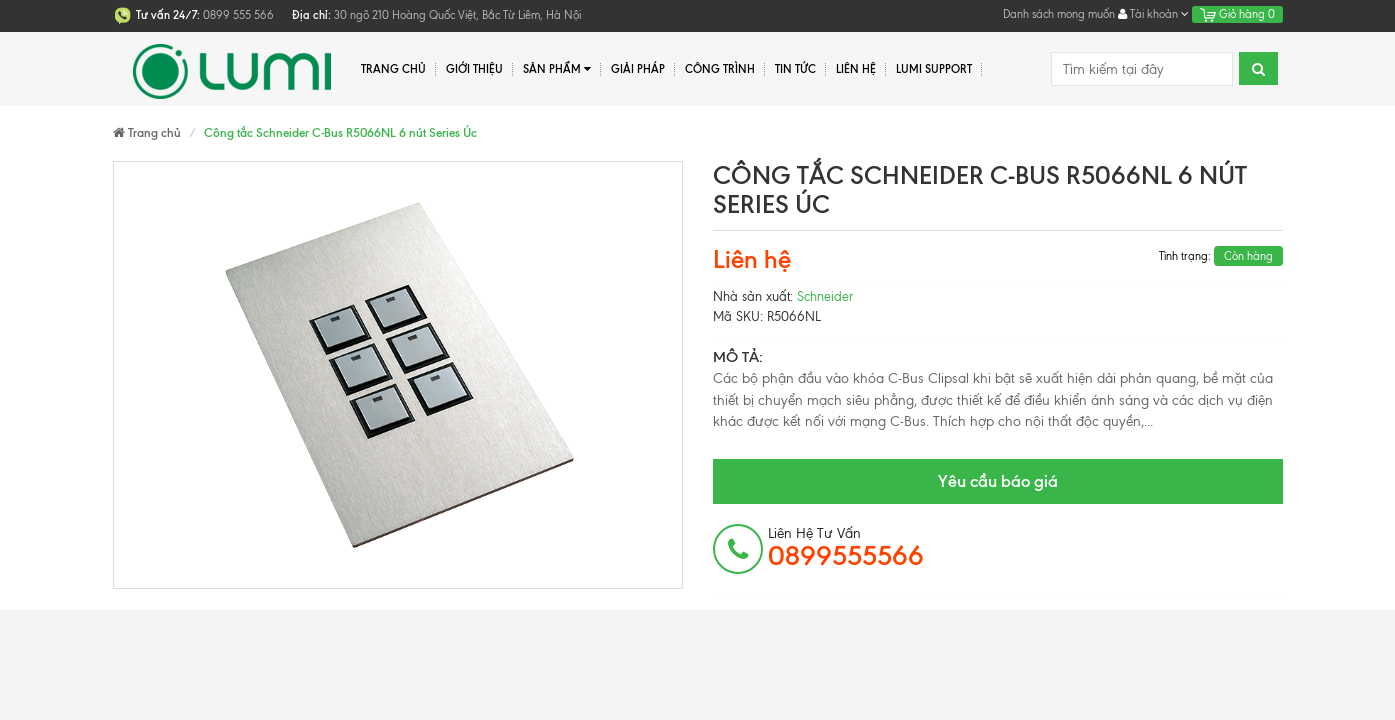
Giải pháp (638, 69)
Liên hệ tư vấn (846, 548)
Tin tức (795, 69)
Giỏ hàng (1237, 14)
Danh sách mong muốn (1059, 14)
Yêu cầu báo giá (998, 481)
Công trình (720, 69)
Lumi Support (934, 69)
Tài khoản (1153, 14)
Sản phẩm (557, 69)
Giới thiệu (474, 69)
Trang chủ (393, 69)
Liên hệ (856, 69)
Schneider (825, 296)
